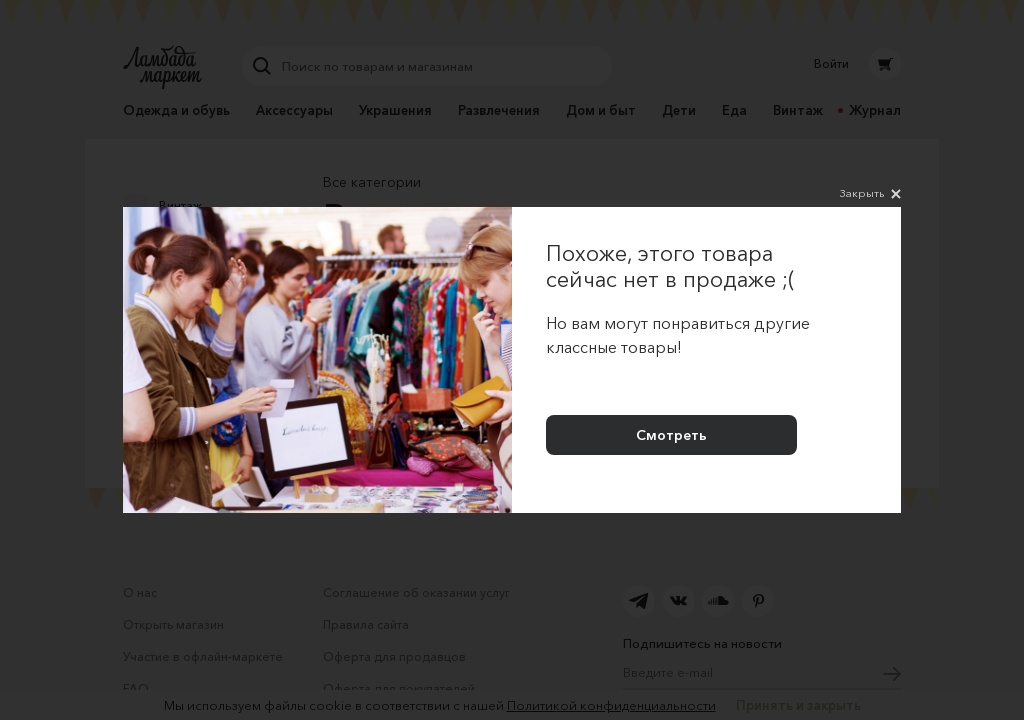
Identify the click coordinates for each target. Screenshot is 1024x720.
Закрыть (870, 194)
